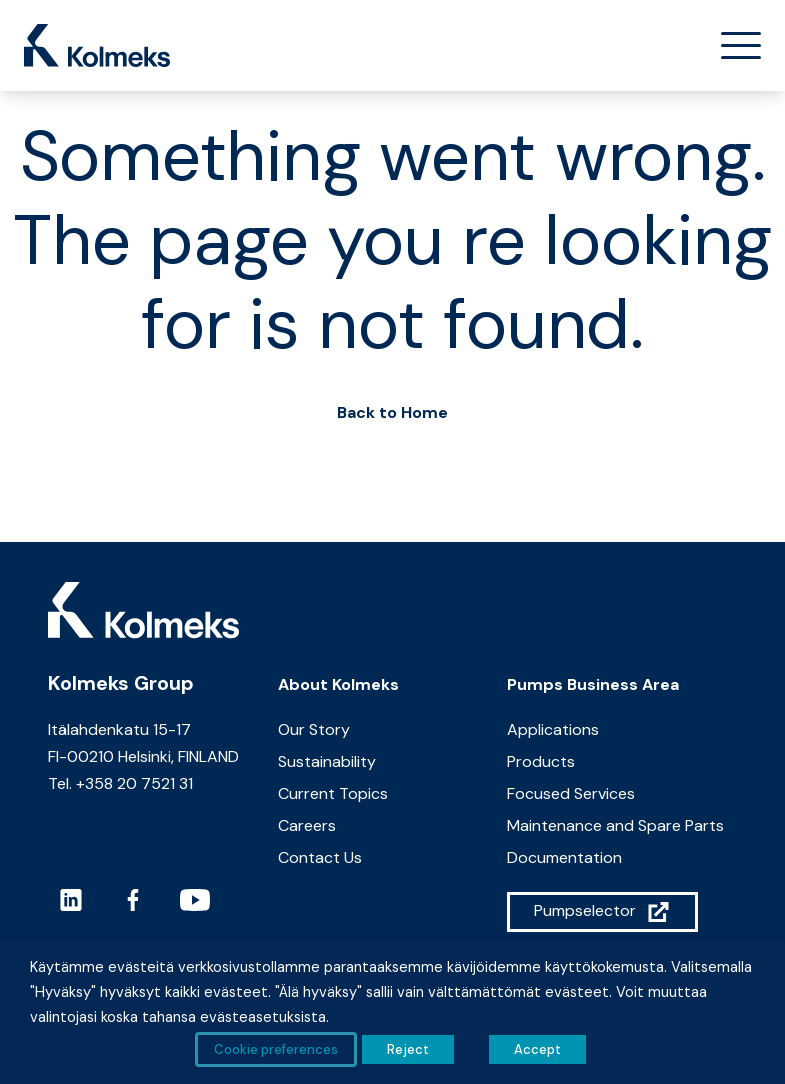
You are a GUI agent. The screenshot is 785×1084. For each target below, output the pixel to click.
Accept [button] (537, 1049)
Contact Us (320, 857)
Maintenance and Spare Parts (615, 825)
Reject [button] (408, 1049)
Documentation (564, 857)
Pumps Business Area (593, 684)
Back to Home (392, 412)
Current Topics (333, 793)
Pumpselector (585, 910)
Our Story (314, 729)
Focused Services (571, 793)
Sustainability (327, 761)
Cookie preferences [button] (276, 1049)
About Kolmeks (338, 684)
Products (541, 761)
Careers (307, 825)
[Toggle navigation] (733, 45)
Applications (553, 729)
